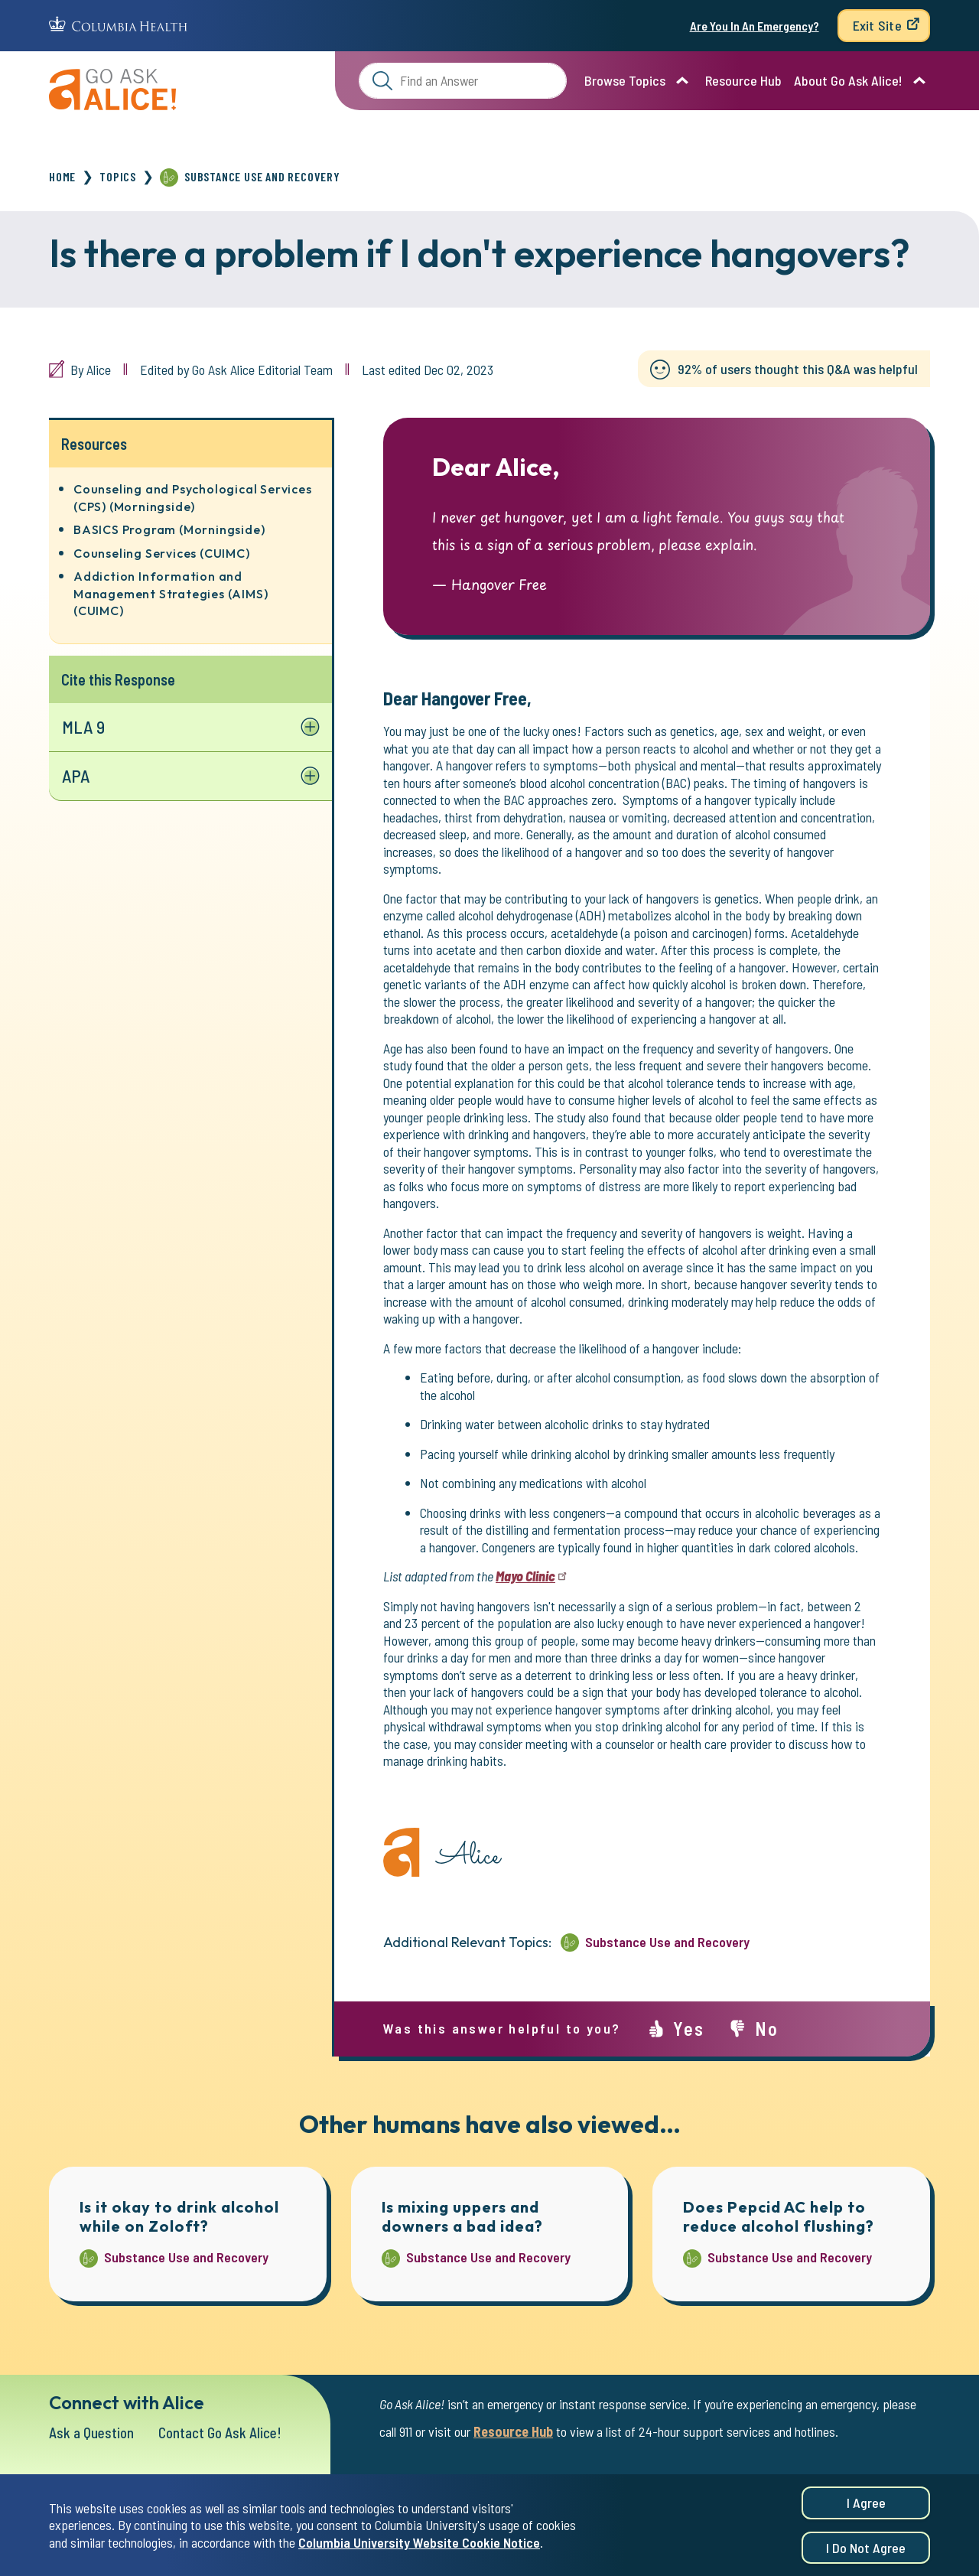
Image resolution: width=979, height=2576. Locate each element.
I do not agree (866, 2549)
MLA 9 (84, 727)
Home (62, 176)
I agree (866, 2504)
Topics (117, 176)
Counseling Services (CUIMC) (161, 553)
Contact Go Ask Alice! (227, 2433)
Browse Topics (624, 80)
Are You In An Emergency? (754, 25)
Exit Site (877, 25)
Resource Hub (743, 80)
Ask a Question (93, 2433)
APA (76, 777)
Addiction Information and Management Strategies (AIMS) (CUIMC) (170, 593)
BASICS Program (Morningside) (169, 529)
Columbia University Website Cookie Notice (419, 2543)
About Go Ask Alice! (848, 80)
